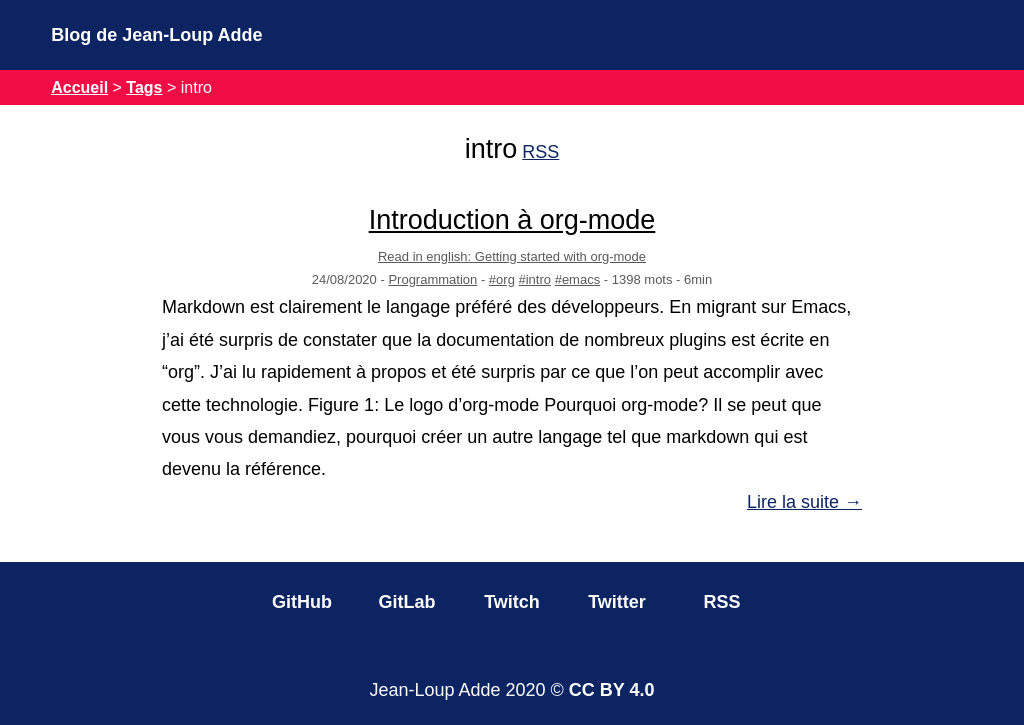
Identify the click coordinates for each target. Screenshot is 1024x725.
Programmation (432, 279)
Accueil (79, 87)
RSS (540, 152)
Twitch (512, 602)
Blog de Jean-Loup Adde (156, 35)
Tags (144, 87)
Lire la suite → (804, 502)
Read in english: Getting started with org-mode (512, 256)
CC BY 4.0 (612, 690)
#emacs (578, 279)
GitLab (406, 602)
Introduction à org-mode (512, 220)
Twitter (617, 602)
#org (502, 279)
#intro (535, 279)
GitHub (302, 602)
